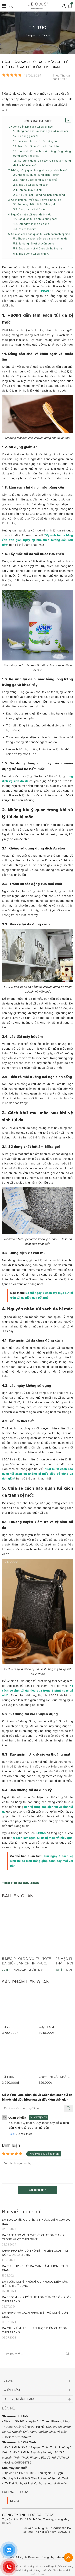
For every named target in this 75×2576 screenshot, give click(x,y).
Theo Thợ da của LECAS (20, 1883)
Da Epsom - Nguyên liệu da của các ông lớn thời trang (37, 2299)
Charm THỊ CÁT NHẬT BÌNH (53, 2077)
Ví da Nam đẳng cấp (46, 2566)
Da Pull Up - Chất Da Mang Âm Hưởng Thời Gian (35, 2268)
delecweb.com (64, 2557)
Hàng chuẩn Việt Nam (46, 2570)
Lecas (8, 2380)
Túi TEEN (8, 2077)
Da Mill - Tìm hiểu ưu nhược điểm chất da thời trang (34, 2330)
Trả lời (11, 2134)
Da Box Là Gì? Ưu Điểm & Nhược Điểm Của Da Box (36, 2222)
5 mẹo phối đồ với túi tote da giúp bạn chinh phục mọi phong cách (26, 1963)
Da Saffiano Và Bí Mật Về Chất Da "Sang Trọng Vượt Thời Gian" (33, 2237)
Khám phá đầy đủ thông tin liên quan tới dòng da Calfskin (35, 2253)
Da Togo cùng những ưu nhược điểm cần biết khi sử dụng (35, 2284)
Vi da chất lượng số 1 (22, 2570)
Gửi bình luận (37, 2190)
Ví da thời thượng (25, 2566)
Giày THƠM (46, 2027)
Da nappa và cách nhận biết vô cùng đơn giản (35, 2315)
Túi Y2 (6, 2027)
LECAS (14, 2500)
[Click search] (11, 6)
